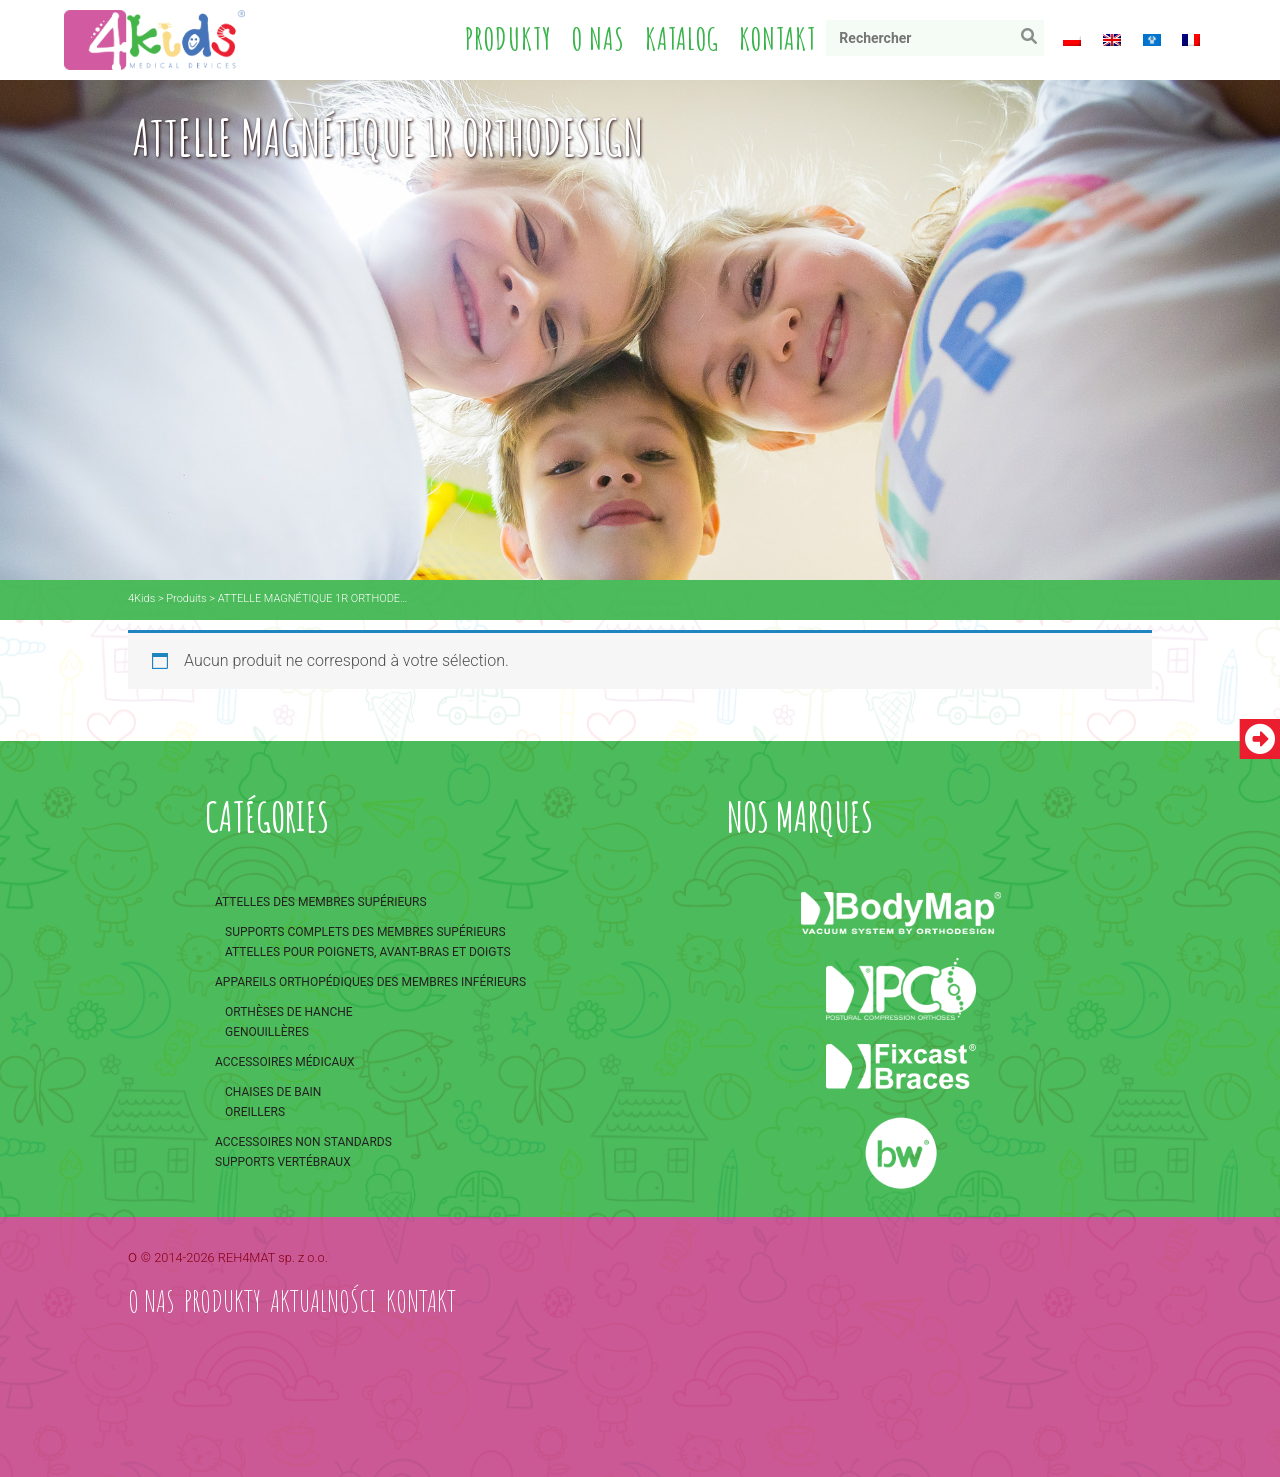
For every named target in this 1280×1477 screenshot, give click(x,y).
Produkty (508, 38)
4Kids (141, 598)
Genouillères (267, 1032)
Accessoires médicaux (285, 1062)
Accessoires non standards (303, 1142)
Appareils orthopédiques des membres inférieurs (370, 982)
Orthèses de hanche (289, 1012)
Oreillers (255, 1112)
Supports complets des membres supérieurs (365, 932)
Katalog (682, 38)
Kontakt (777, 38)
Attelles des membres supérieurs (321, 902)
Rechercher (1033, 40)
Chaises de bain (273, 1092)
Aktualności (323, 1300)
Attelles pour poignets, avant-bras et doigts (368, 952)
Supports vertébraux (283, 1162)
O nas (598, 38)
